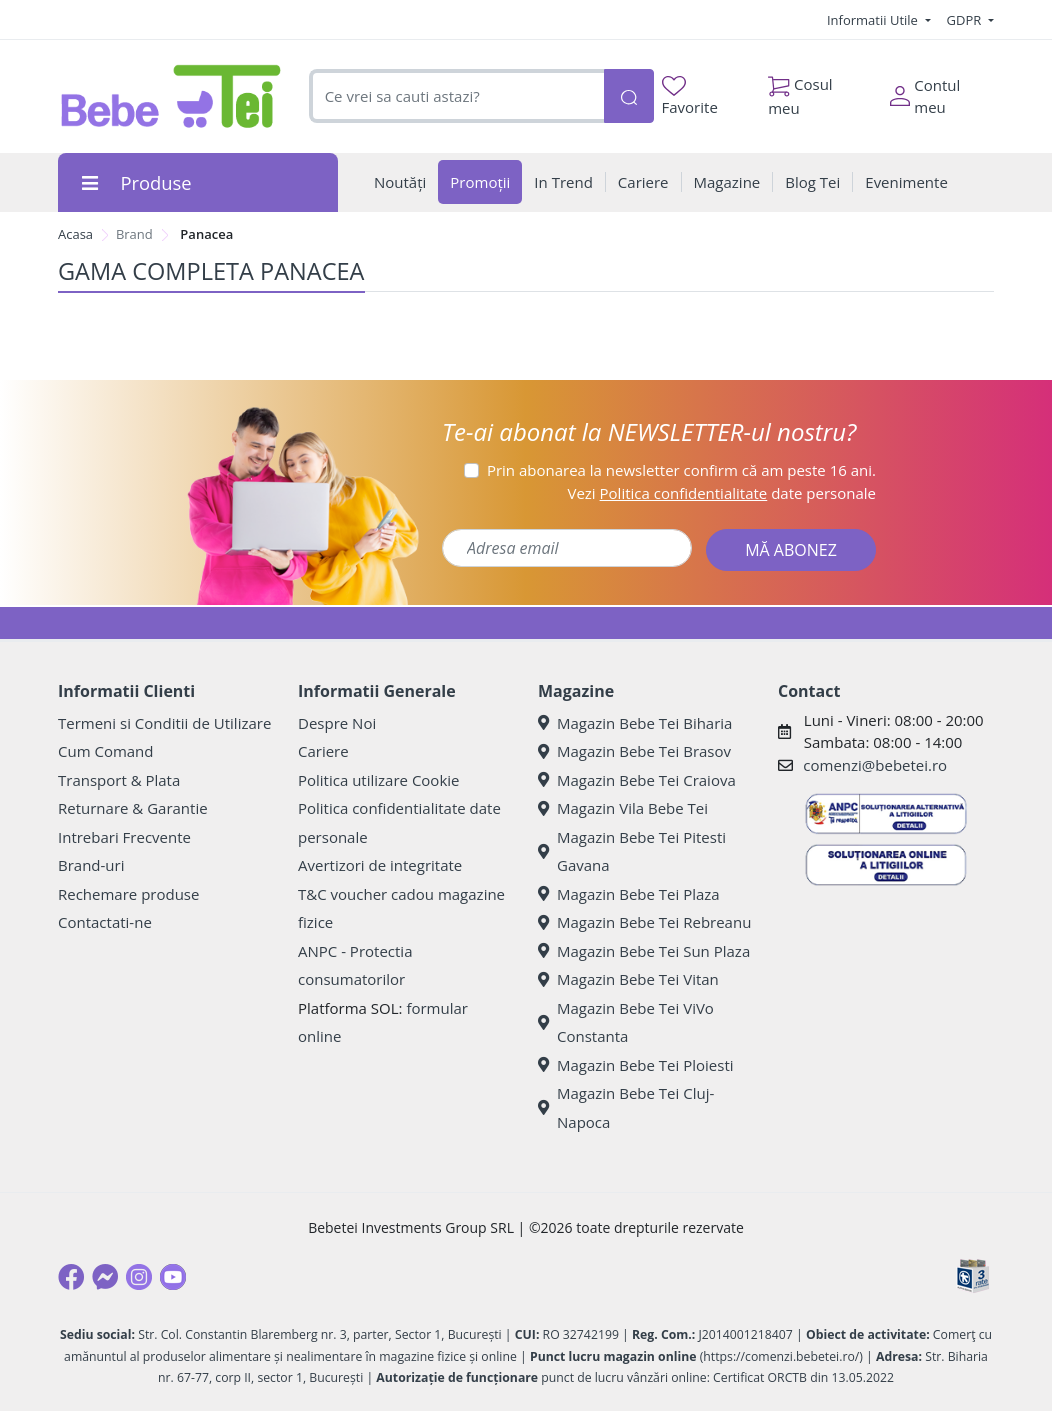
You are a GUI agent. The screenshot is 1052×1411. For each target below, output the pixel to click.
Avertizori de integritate (380, 865)
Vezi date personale (721, 493)
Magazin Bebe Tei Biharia (635, 723)
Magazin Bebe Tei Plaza (629, 894)
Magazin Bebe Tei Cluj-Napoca (626, 1107)
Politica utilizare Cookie (378, 780)
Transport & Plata (119, 780)
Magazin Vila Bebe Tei (623, 808)
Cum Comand (106, 751)
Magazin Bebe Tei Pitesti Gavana (632, 851)
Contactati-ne (105, 922)
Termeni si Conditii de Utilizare (164, 723)
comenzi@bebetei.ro (875, 765)
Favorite (690, 96)
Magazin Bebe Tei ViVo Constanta (626, 1022)
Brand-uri (91, 865)
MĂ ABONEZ (791, 550)
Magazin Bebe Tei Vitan (628, 979)
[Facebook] (71, 1277)
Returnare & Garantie (133, 808)
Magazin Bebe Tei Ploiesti (636, 1065)
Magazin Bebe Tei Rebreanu (644, 922)
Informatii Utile (874, 20)
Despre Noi (337, 723)
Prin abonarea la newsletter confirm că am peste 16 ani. (681, 470)
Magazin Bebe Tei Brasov (634, 751)
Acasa (75, 234)
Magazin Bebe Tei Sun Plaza (644, 951)
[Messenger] (105, 1277)
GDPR (966, 20)
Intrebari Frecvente (124, 837)
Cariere (323, 751)
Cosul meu (800, 91)
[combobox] (456, 96)
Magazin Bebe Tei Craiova (637, 780)
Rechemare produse (128, 894)
